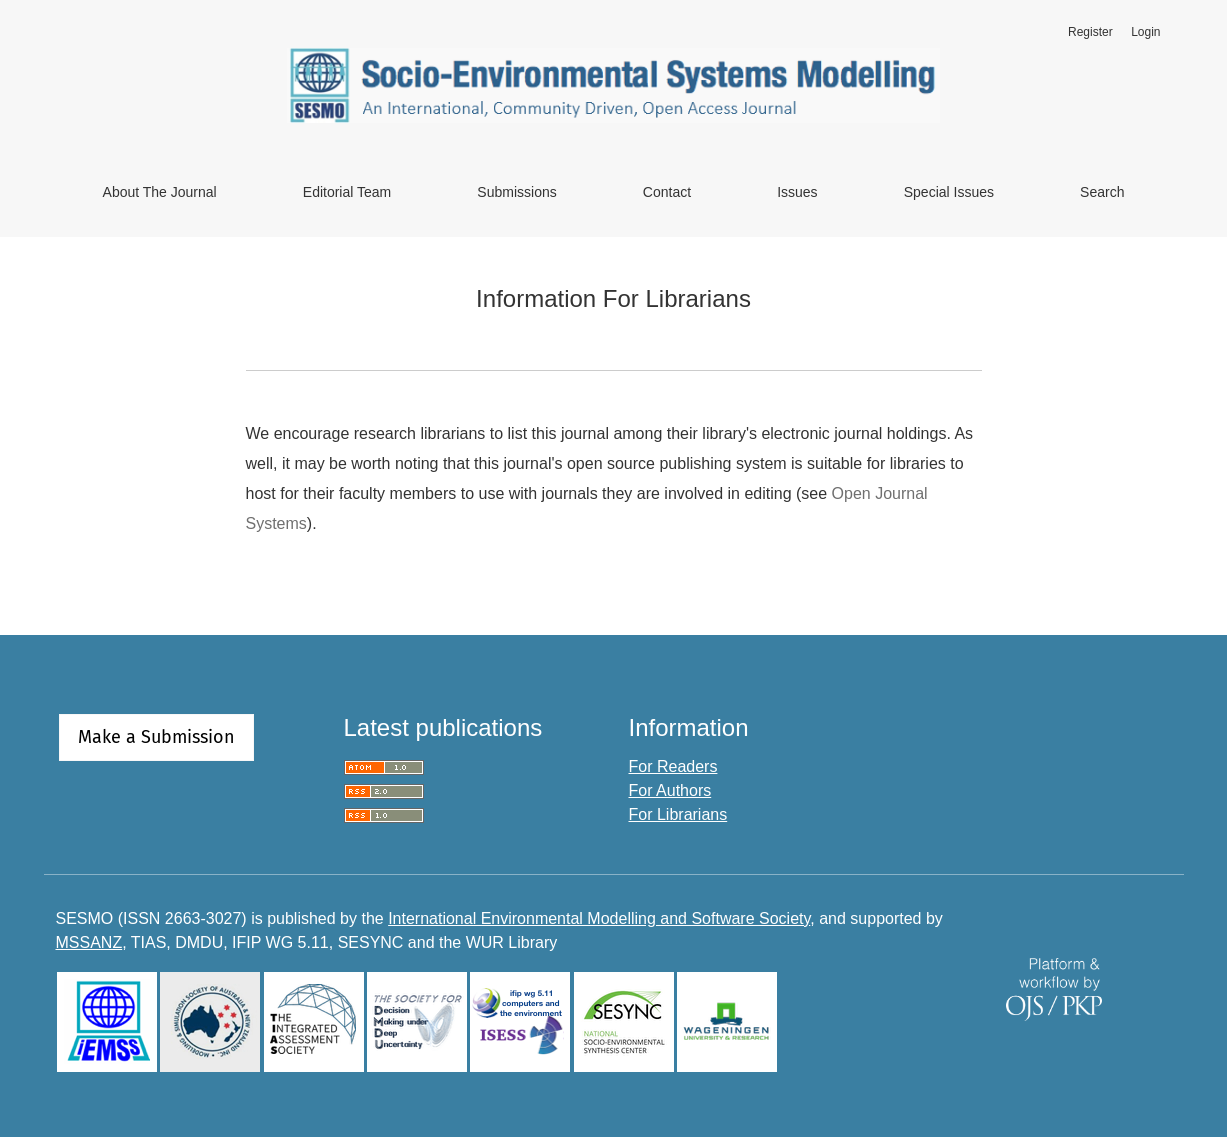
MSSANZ (89, 942)
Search (1102, 192)
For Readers (673, 766)
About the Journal (160, 192)
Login (1145, 32)
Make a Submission (156, 737)
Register (1090, 32)
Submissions (516, 192)
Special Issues (949, 192)
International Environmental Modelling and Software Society (599, 918)
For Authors (670, 790)
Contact (667, 192)
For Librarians (678, 814)
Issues (797, 192)
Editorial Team (347, 192)
